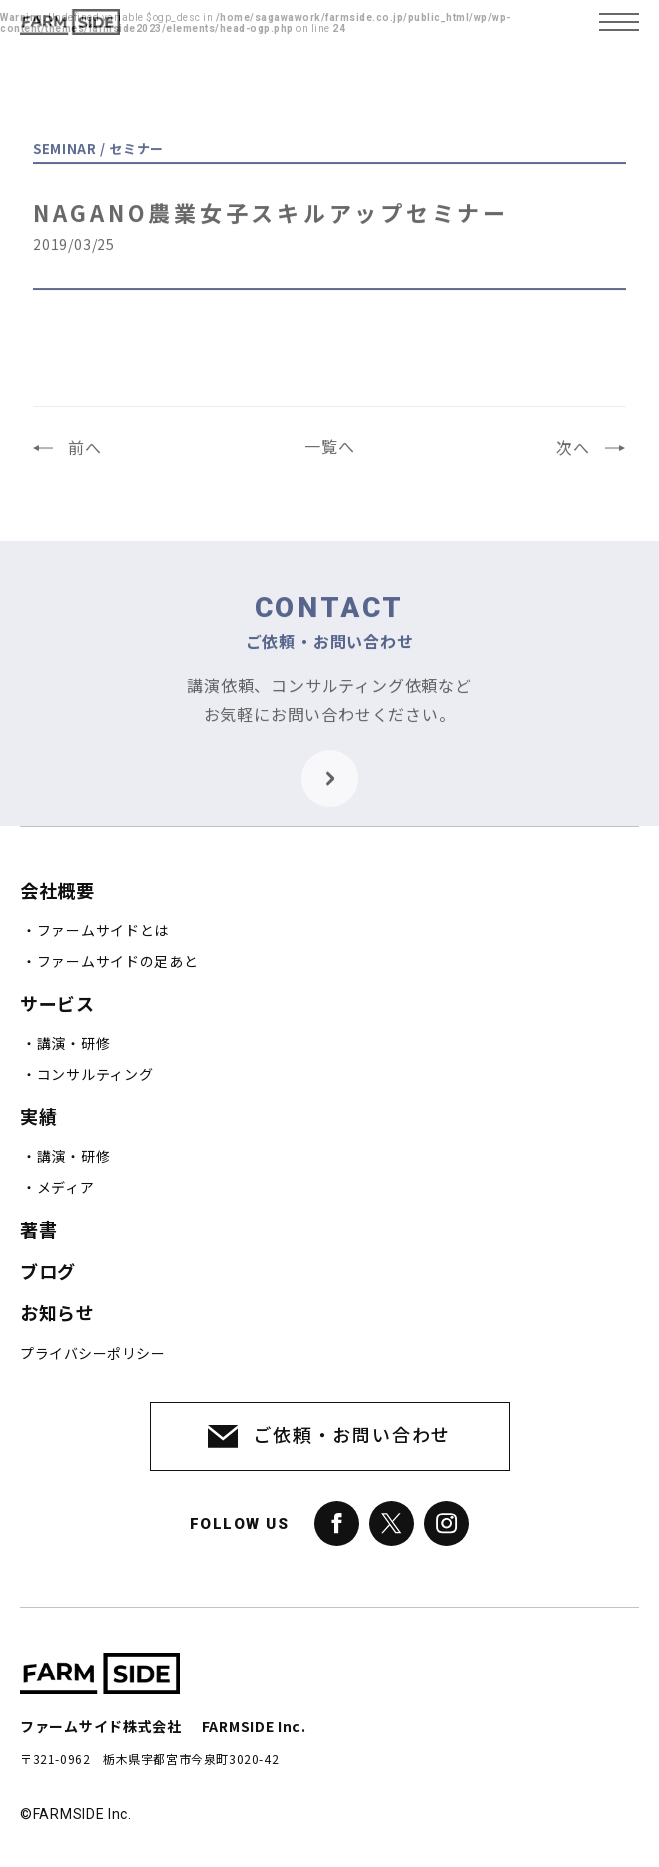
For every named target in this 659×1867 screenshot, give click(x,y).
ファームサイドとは (103, 931)
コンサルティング (95, 1075)
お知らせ (57, 1313)
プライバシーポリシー (92, 1354)
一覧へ (329, 456)
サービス (57, 1004)
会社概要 (57, 891)
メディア (66, 1188)
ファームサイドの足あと (118, 962)
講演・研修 (74, 1044)
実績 (38, 1117)
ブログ (48, 1272)
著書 (38, 1230)
